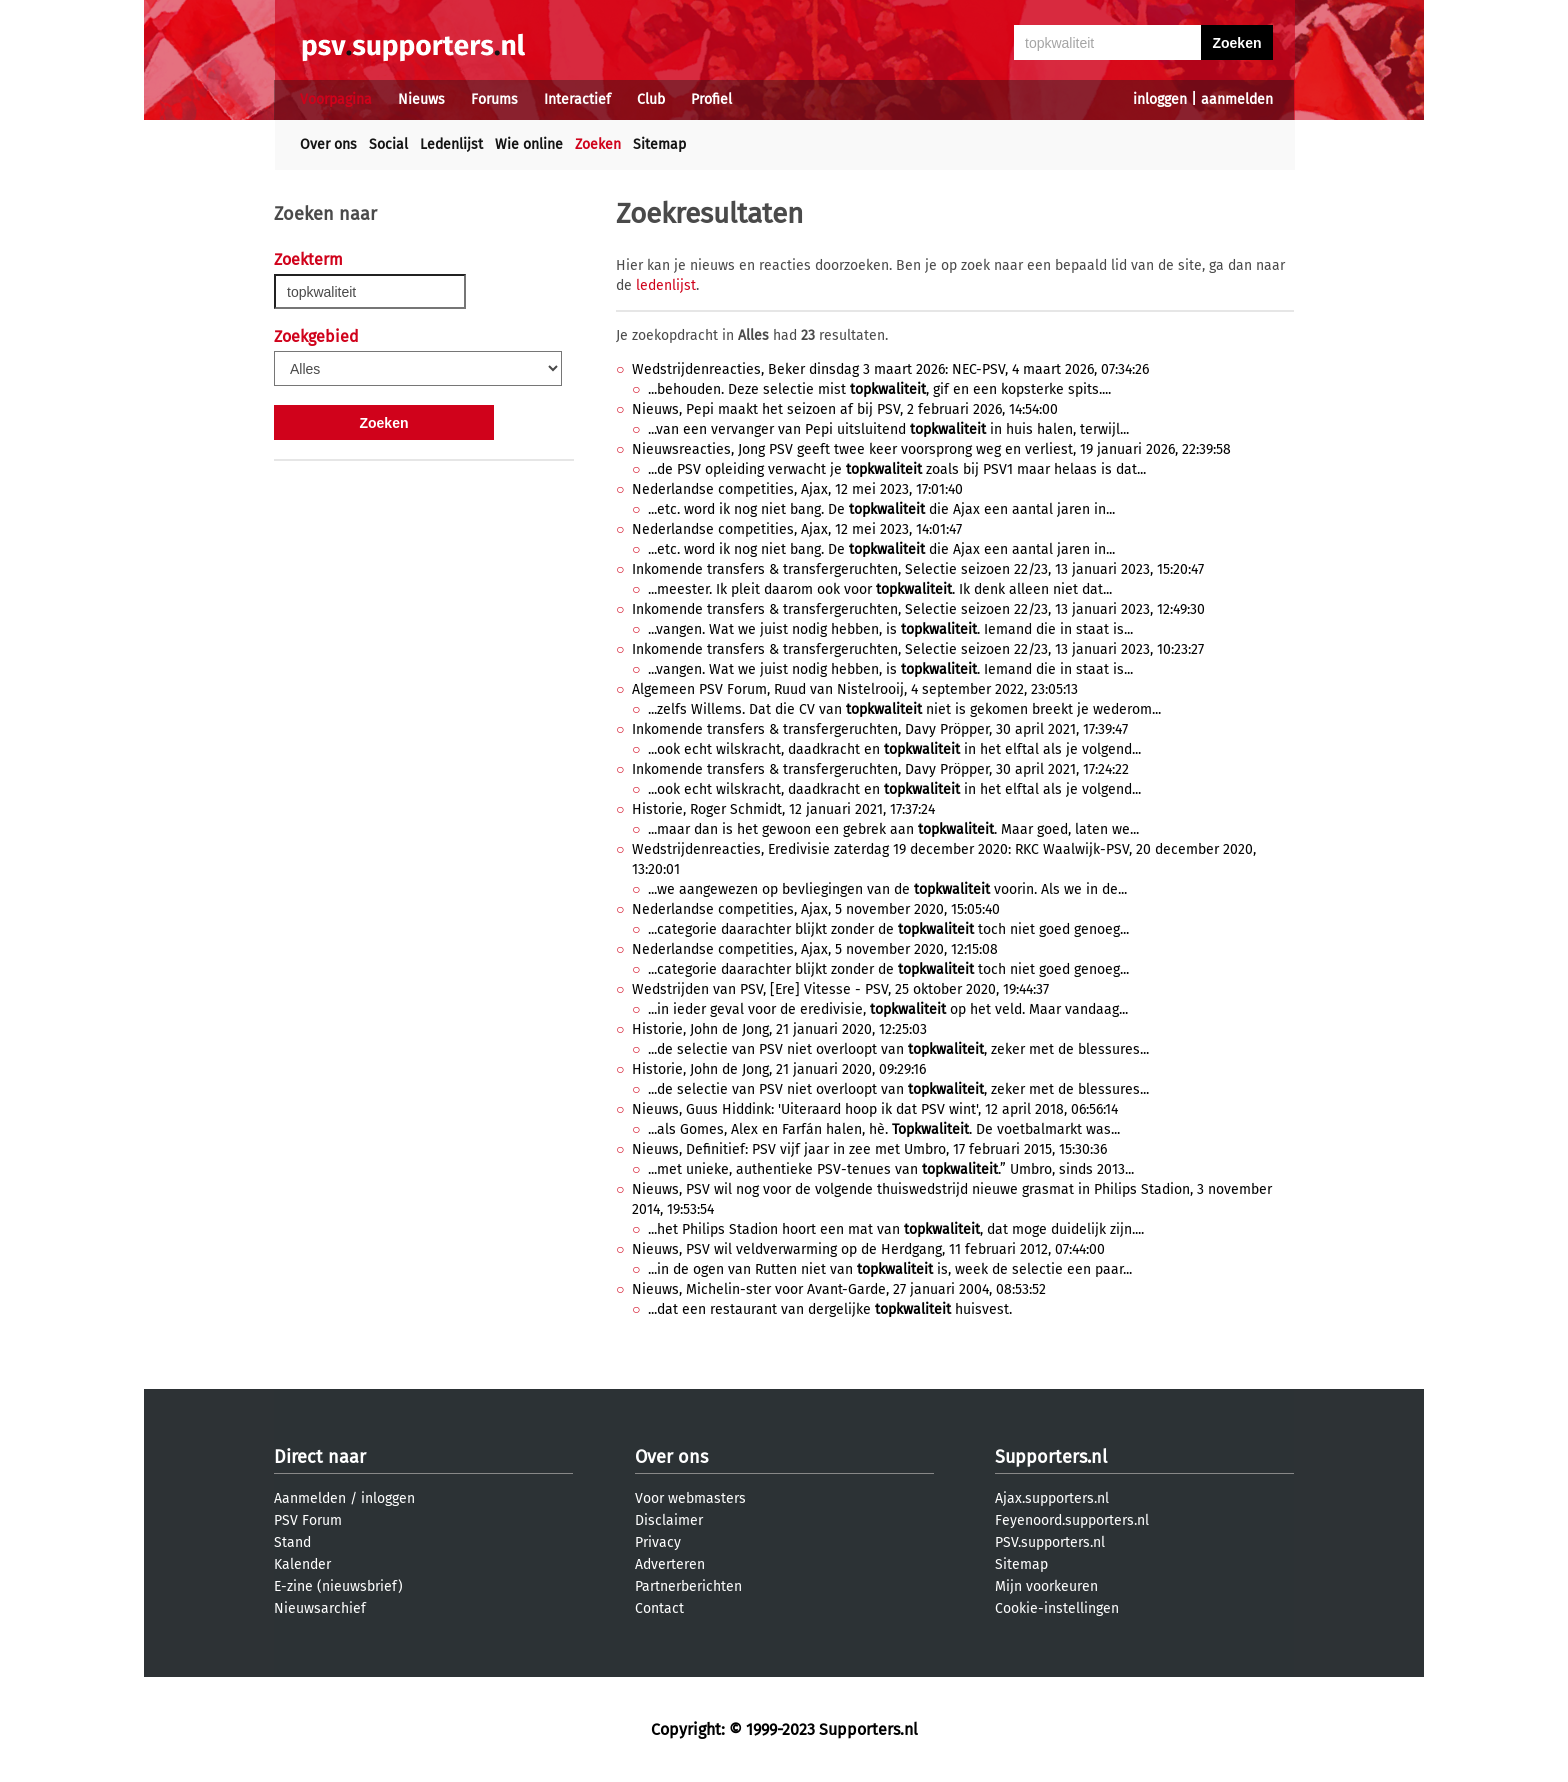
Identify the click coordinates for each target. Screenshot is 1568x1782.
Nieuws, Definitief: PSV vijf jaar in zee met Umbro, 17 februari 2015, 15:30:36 (869, 1149)
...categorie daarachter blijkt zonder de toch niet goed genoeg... (888, 929)
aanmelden (1237, 99)
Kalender (302, 1564)
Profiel (711, 99)
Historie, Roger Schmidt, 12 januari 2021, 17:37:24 (783, 809)
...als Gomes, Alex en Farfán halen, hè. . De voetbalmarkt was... (884, 1129)
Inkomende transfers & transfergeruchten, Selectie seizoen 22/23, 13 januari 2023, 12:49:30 (918, 609)
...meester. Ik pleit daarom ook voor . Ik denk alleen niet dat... (880, 589)
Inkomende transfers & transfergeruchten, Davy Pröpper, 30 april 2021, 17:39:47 (880, 729)
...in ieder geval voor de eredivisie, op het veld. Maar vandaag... (888, 1009)
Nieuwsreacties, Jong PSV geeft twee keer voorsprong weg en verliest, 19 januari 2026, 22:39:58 (931, 449)
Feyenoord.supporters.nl (1072, 1520)
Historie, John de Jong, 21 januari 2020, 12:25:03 (779, 1029)
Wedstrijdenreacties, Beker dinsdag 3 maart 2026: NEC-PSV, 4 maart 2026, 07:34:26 (890, 369)
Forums (494, 99)
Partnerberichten (688, 1586)
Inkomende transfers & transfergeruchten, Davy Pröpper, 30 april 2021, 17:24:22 (880, 769)
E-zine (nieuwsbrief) (338, 1586)
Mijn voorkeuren (1046, 1586)
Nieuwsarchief (320, 1608)
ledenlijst (666, 285)
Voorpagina (336, 99)
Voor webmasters (690, 1498)
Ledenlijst (451, 144)
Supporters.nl (1051, 1457)
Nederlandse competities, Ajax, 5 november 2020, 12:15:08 (815, 949)
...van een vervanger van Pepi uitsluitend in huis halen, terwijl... (888, 429)
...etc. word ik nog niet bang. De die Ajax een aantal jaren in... (881, 509)
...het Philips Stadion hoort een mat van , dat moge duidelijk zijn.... (896, 1229)
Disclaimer (669, 1520)
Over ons (328, 144)
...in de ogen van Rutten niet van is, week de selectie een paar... (890, 1269)
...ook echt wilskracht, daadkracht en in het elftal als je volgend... (894, 749)
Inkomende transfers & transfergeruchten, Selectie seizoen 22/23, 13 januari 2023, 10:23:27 (918, 649)
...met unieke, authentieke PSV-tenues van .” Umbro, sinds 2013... (891, 1169)
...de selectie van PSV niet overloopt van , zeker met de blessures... (898, 1049)
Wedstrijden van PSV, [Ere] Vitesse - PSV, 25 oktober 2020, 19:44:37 (840, 989)
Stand (292, 1542)
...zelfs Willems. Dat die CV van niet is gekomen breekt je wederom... (904, 709)
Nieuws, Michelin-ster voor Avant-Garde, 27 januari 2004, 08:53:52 (839, 1289)
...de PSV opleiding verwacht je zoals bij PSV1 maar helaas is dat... (897, 469)
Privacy (658, 1542)
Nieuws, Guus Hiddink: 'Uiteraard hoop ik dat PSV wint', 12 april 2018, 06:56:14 (875, 1109)
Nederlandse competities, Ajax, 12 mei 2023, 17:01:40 (797, 489)
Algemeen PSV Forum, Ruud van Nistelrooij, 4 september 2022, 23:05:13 (855, 689)
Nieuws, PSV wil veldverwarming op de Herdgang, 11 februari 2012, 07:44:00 (868, 1249)
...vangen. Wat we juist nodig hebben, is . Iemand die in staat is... (890, 629)
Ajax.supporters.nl (1052, 1498)
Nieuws (421, 99)
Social (388, 144)
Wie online (529, 144)
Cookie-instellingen (1057, 1608)
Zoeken (598, 144)
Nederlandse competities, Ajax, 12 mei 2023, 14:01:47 (797, 529)
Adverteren (670, 1564)
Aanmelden (310, 1498)
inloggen (1160, 99)
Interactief (577, 99)
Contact (659, 1608)
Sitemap (659, 144)
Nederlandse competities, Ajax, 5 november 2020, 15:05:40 (816, 909)
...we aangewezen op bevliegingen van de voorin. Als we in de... (887, 889)
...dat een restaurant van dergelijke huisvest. (830, 1309)
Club (651, 99)
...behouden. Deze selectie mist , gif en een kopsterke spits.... (879, 389)
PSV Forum (308, 1520)
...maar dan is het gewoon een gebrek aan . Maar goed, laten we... (893, 829)
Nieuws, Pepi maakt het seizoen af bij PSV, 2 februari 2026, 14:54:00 (845, 409)
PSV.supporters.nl (1050, 1542)
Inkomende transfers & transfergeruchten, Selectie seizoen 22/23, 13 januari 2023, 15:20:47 (918, 569)
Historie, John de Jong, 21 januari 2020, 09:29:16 (779, 1069)
